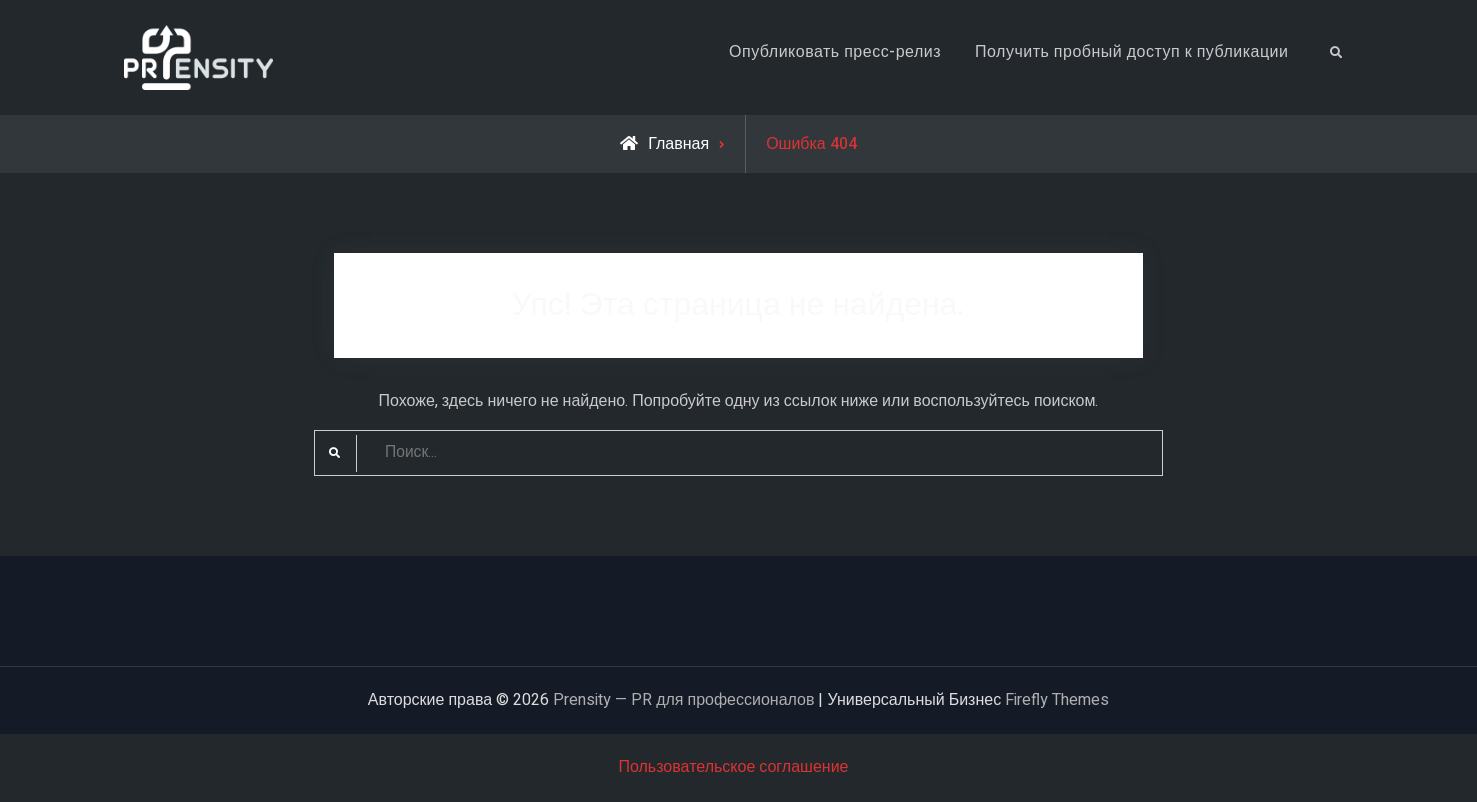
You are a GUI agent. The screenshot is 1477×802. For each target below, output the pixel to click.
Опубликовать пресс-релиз (835, 52)
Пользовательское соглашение (733, 767)
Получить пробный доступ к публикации (1131, 52)
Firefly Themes (1057, 700)
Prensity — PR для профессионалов (683, 700)
